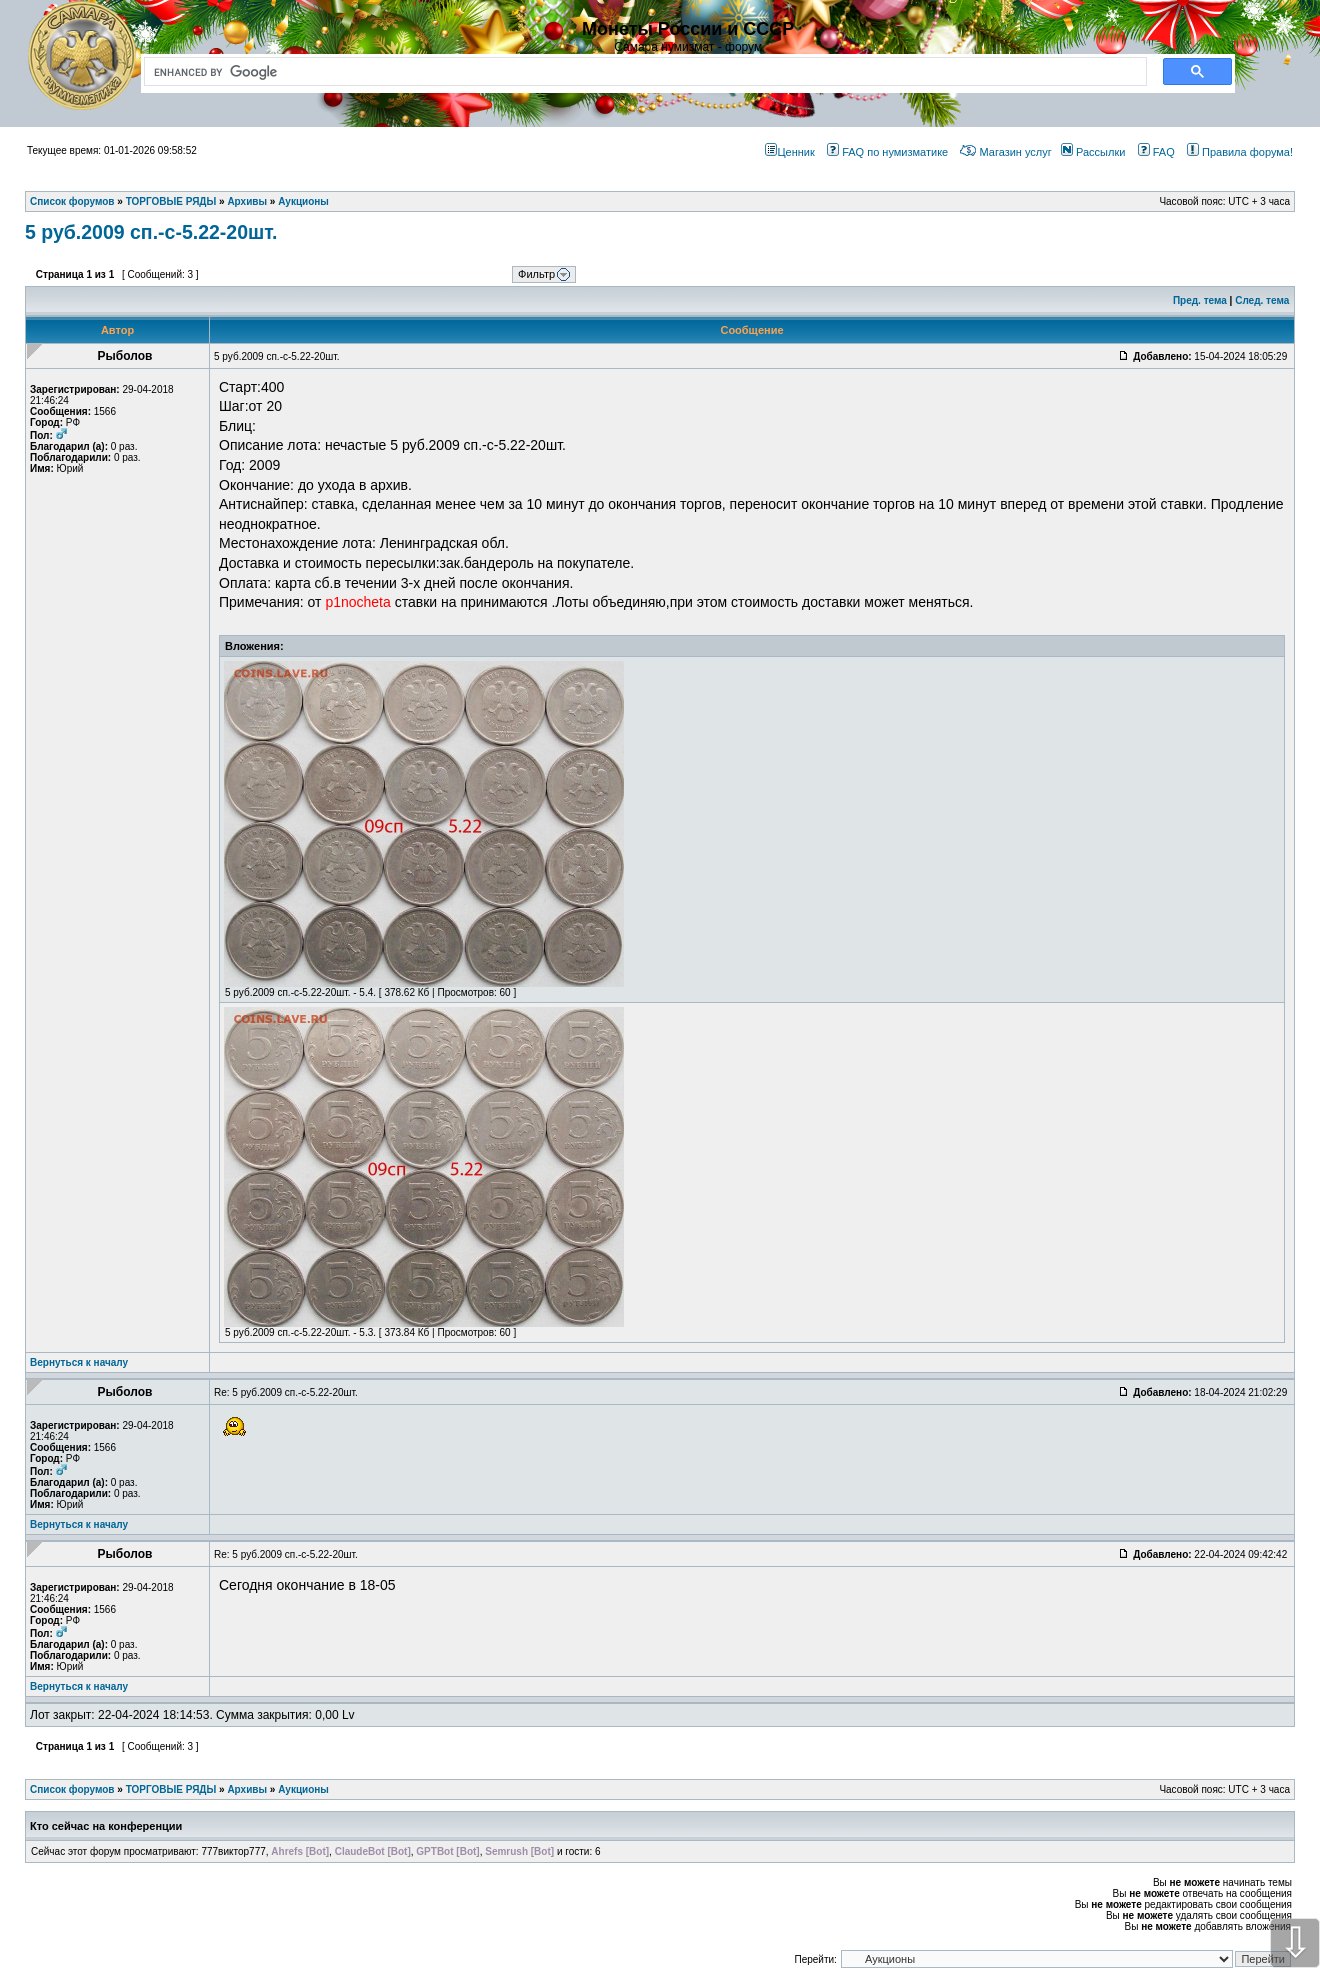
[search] (641, 72)
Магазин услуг (1005, 152)
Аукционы (303, 1789)
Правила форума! (1240, 152)
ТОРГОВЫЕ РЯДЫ (171, 1789)
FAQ (1156, 152)
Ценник (789, 152)
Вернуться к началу (79, 1362)
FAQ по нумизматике (887, 152)
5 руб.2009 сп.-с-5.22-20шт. (151, 232)
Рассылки (1093, 152)
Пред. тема (1200, 300)
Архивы (247, 1789)
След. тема (1262, 300)
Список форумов (72, 1789)
